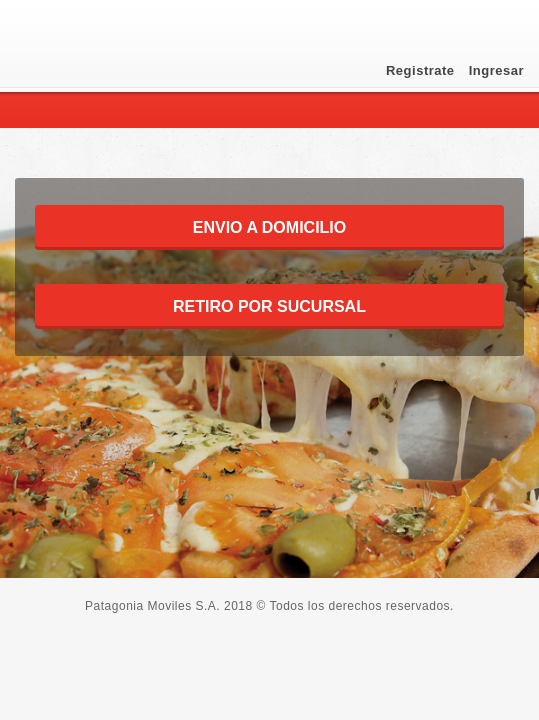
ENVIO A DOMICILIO (269, 227)
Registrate (422, 70)
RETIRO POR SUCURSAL (269, 306)
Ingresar (496, 70)
